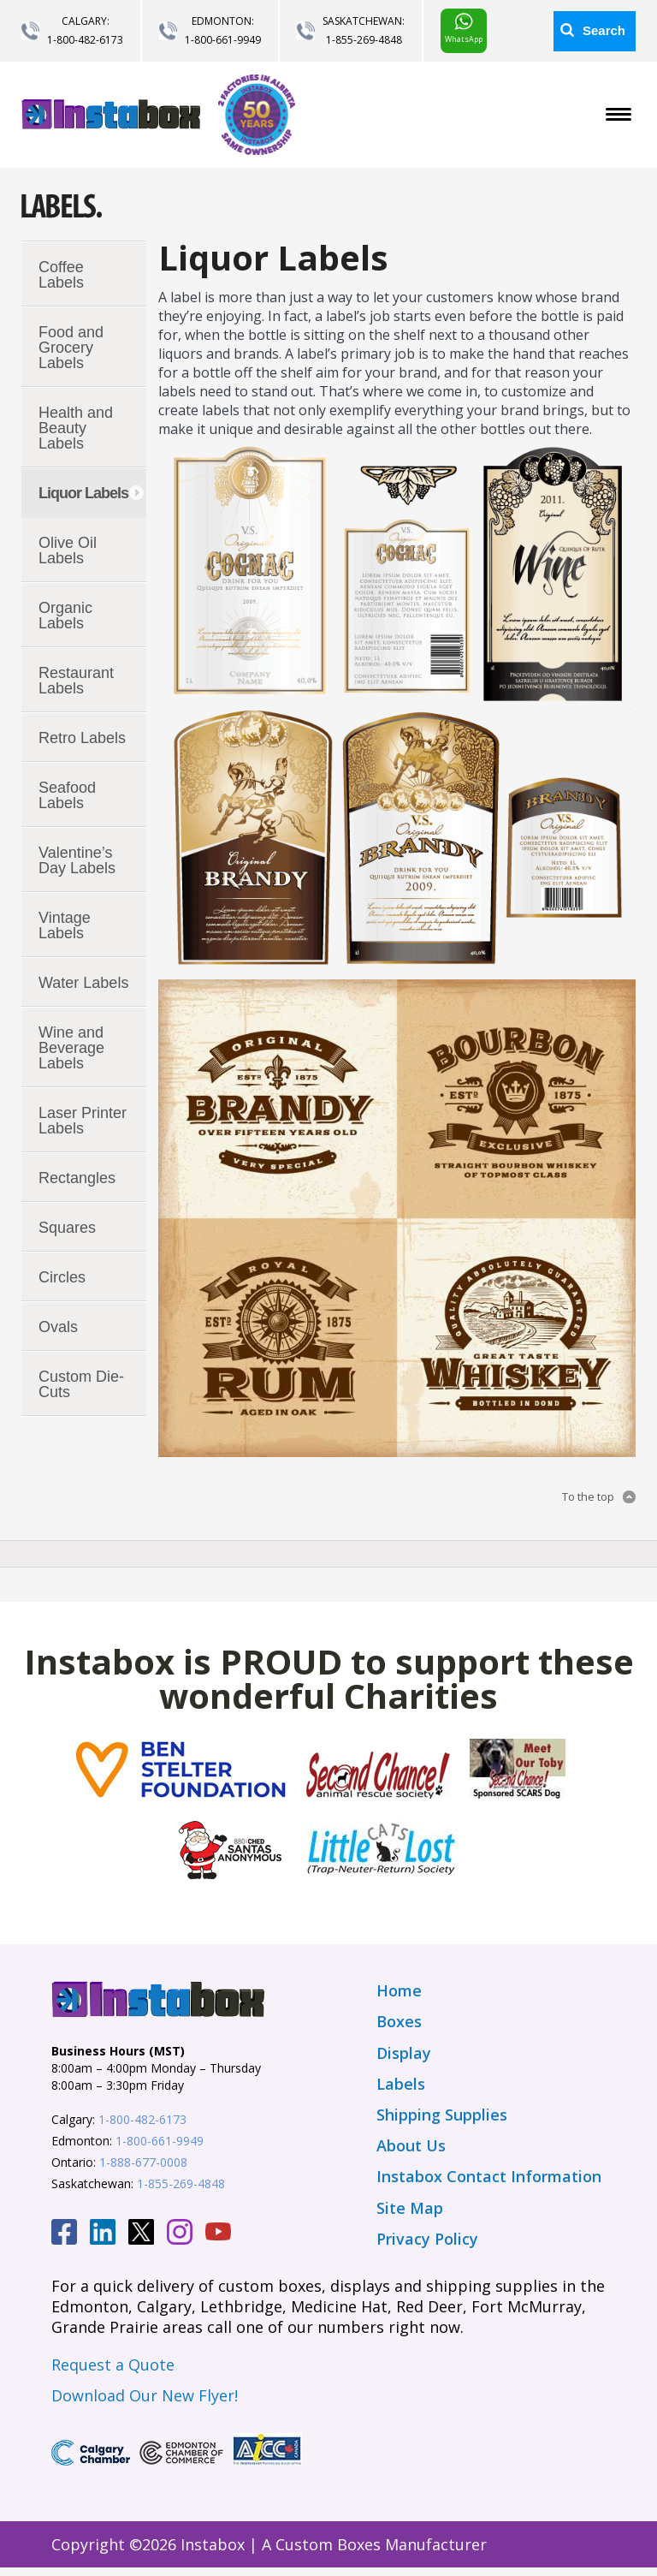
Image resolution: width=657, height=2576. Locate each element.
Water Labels (83, 982)
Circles (62, 1277)
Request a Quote (113, 2364)
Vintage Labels (64, 925)
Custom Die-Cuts (81, 1384)
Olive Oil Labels (67, 550)
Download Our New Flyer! (144, 2395)
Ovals (58, 1327)
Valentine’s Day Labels (76, 860)
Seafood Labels (67, 795)
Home (399, 1990)
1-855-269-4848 (364, 40)
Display (403, 2053)
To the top (588, 1496)
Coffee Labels (61, 275)
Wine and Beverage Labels (71, 1048)
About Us (411, 2145)
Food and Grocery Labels (71, 348)
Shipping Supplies (441, 2114)
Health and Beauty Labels (75, 428)
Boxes (399, 2021)
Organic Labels (65, 615)
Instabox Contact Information (488, 2176)
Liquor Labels (83, 493)
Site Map (409, 2208)
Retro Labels (82, 738)
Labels (400, 2083)
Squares (67, 1227)
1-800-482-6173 (85, 40)
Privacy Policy (427, 2238)
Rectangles (76, 1178)
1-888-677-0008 (143, 2162)
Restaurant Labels (76, 680)
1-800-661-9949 (223, 40)
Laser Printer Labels (82, 1120)
